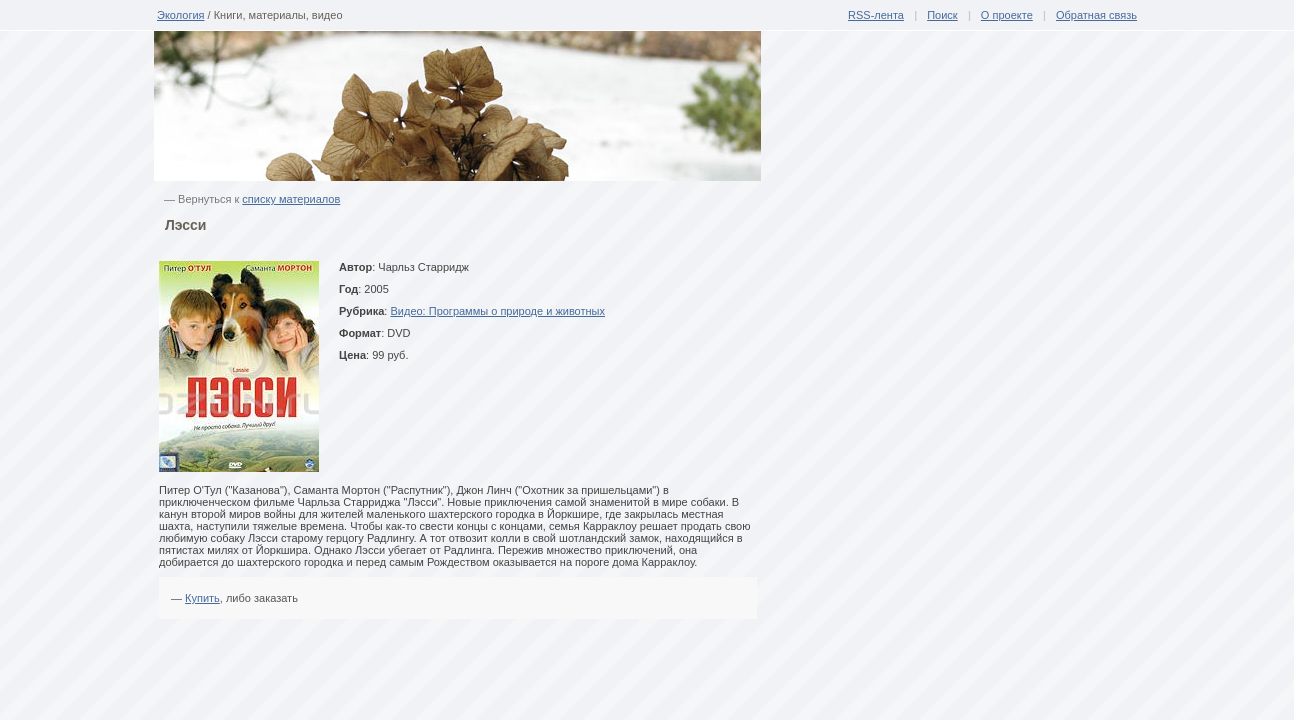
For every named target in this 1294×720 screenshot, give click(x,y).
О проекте (1007, 15)
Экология (181, 15)
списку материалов (291, 199)
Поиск (942, 15)
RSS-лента (876, 15)
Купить (202, 598)
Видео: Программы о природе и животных (497, 311)
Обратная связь (1096, 15)
